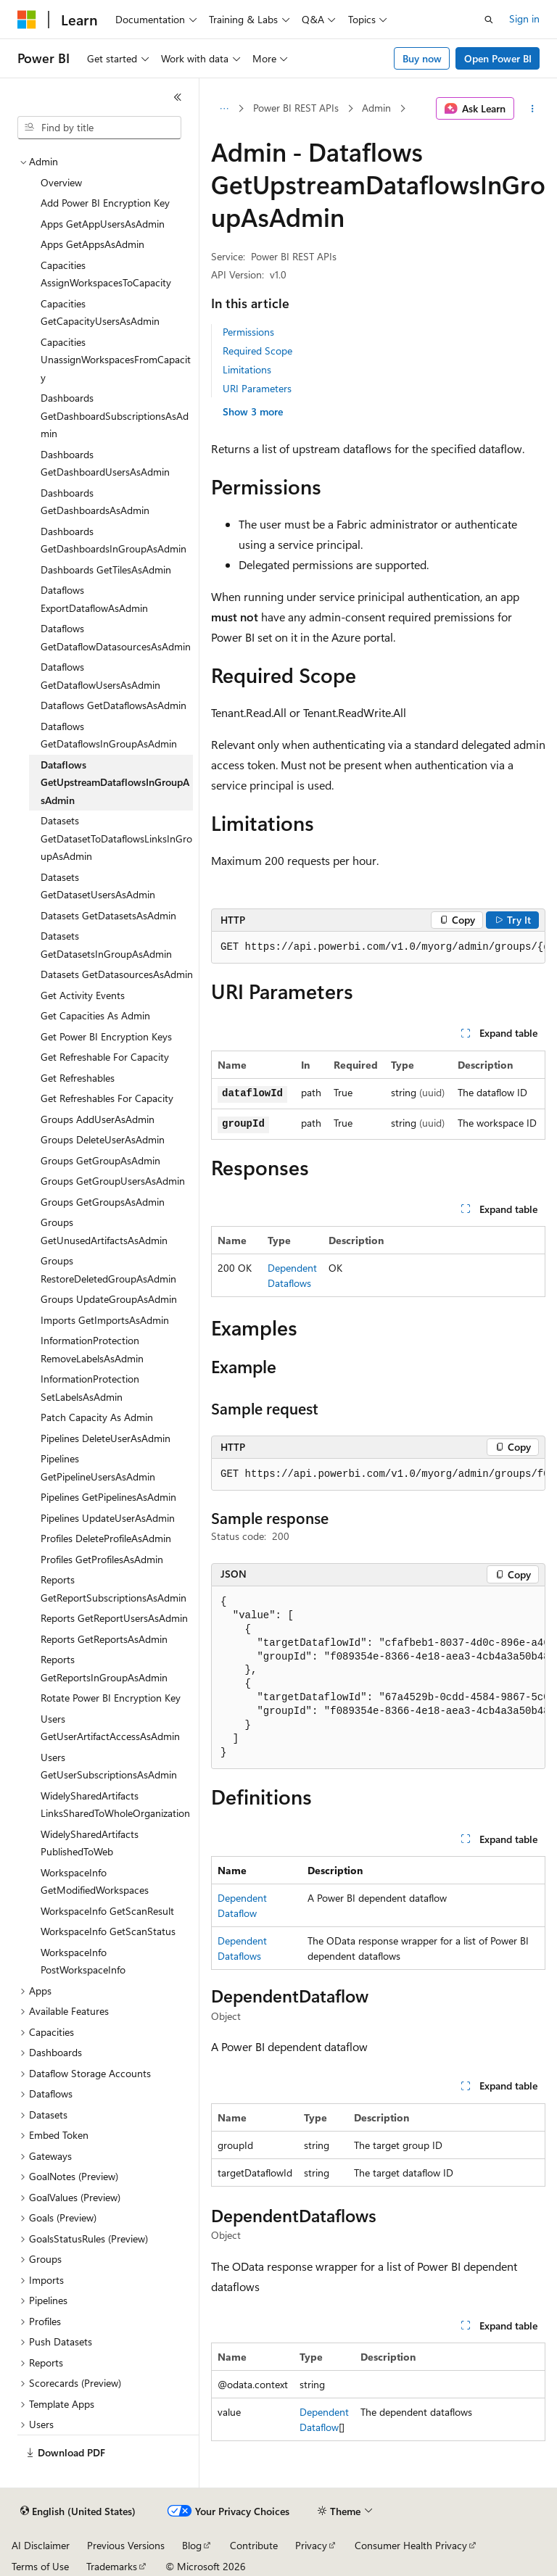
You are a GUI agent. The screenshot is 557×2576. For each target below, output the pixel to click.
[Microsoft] (26, 19)
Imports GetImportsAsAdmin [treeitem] (105, 1320)
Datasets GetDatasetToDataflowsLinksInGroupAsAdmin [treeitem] (116, 838)
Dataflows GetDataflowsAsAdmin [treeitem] (113, 705)
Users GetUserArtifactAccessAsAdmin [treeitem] (110, 1728)
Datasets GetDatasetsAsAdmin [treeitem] (108, 915)
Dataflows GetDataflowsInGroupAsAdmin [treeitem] (109, 735)
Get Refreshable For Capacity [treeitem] (105, 1057)
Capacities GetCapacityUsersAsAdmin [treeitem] (100, 312)
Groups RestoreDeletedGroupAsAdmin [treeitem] (108, 1269)
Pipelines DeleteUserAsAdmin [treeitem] (105, 1438)
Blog (192, 2545)
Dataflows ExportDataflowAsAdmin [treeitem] (94, 599)
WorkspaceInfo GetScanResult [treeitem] (107, 1911)
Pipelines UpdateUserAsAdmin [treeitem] (108, 1518)
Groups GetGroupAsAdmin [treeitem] (100, 1160)
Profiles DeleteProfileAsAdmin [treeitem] (106, 1538)
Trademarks (111, 2566)
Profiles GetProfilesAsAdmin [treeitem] (102, 1559)
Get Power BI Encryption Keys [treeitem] (106, 1036)
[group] (378, 948)
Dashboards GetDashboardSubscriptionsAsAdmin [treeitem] (115, 415)
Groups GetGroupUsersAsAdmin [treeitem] (113, 1181)
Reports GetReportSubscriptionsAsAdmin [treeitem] (113, 1588)
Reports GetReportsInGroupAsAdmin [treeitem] (104, 1668)
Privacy (311, 2545)
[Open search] (488, 20)
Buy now (422, 58)
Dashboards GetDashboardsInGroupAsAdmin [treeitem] (113, 540)
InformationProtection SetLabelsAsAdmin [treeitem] (90, 1388)
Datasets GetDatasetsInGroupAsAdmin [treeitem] (106, 945)
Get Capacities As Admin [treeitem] (95, 1015)
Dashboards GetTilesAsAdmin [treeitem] (106, 569)
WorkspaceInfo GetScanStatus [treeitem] (108, 1931)
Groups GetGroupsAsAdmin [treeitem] (103, 1202)
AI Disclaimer (41, 2545)
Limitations (247, 369)
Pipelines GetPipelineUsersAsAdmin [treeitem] (98, 1467)
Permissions (248, 332)
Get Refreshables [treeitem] (78, 1078)
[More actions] (532, 108)
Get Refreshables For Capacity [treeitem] (107, 1098)
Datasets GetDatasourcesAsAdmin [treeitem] (117, 974)
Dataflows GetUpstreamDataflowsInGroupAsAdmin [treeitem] (115, 782)
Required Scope (257, 350)
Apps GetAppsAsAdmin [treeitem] (92, 244)
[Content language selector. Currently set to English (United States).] (78, 2511)
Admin (376, 108)
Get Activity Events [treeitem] (83, 995)
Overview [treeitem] (61, 182)
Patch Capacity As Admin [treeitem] (97, 1417)
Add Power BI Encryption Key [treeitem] (105, 203)
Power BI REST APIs (296, 108)
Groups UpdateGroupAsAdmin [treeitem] (109, 1299)
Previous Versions (126, 2545)
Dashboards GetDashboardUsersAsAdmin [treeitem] (105, 463)
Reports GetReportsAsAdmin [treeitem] (104, 1639)
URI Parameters (257, 388)
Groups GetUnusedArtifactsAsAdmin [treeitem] (104, 1231)
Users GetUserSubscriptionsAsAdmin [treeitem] (109, 1766)
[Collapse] (177, 97)
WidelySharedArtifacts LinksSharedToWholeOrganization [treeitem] (115, 1805)
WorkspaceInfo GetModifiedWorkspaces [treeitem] (95, 1881)
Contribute (254, 2545)
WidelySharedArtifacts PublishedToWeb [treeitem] (90, 1843)
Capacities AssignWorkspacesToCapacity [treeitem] (106, 274)
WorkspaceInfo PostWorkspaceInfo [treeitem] (83, 1961)
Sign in (524, 18)
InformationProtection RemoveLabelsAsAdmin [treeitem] (92, 1349)
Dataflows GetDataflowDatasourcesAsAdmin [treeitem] (116, 637)
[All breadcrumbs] (223, 108)
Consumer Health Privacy (411, 2545)
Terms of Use (40, 2566)
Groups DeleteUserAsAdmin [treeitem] (103, 1139)
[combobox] (99, 127)
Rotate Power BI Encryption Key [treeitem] (111, 1698)
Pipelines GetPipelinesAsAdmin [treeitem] (108, 1497)
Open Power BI (498, 58)
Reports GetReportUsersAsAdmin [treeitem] (114, 1618)
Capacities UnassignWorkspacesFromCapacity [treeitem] (116, 359)
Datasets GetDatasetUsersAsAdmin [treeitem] (98, 886)
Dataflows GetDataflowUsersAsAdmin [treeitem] (100, 676)
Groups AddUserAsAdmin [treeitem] (97, 1119)
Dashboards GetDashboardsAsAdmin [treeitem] (95, 502)
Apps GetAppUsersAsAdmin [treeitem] (103, 224)
